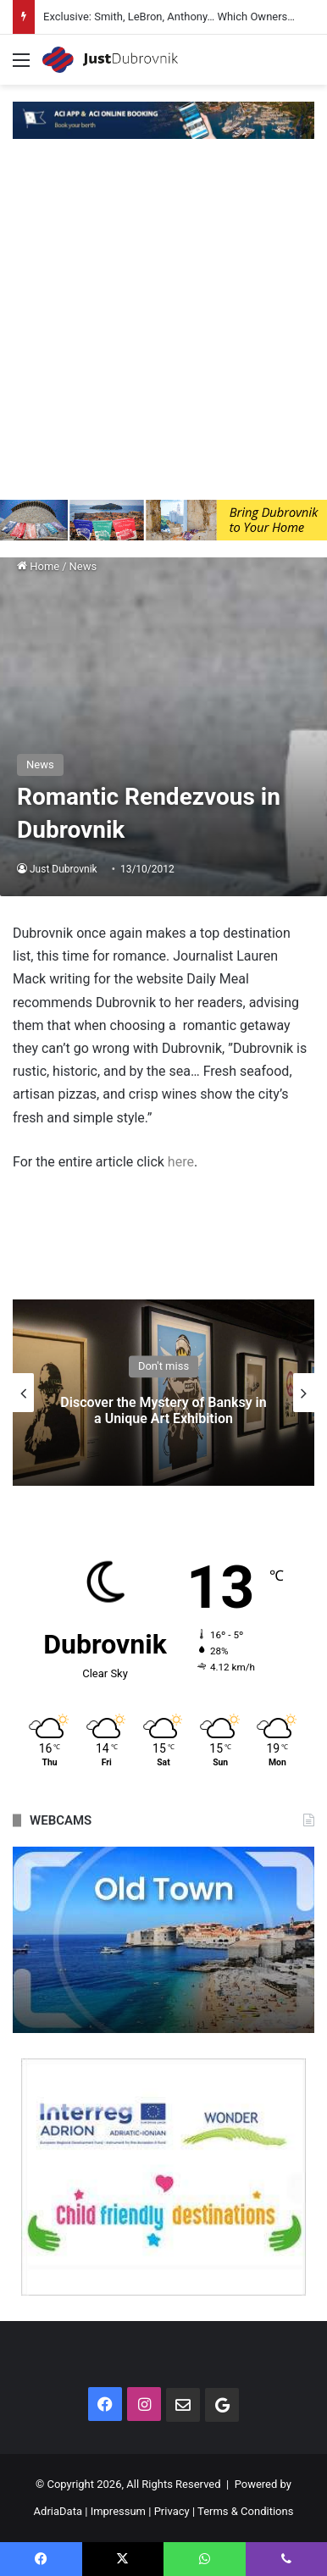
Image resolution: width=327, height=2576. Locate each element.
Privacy (172, 2511)
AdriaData (58, 2511)
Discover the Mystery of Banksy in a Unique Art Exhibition (163, 1410)
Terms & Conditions (245, 2511)
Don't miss (163, 1366)
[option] (163, 1392)
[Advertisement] (163, 327)
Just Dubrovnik (63, 869)
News (83, 566)
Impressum (118, 2511)
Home (38, 566)
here (181, 1162)
